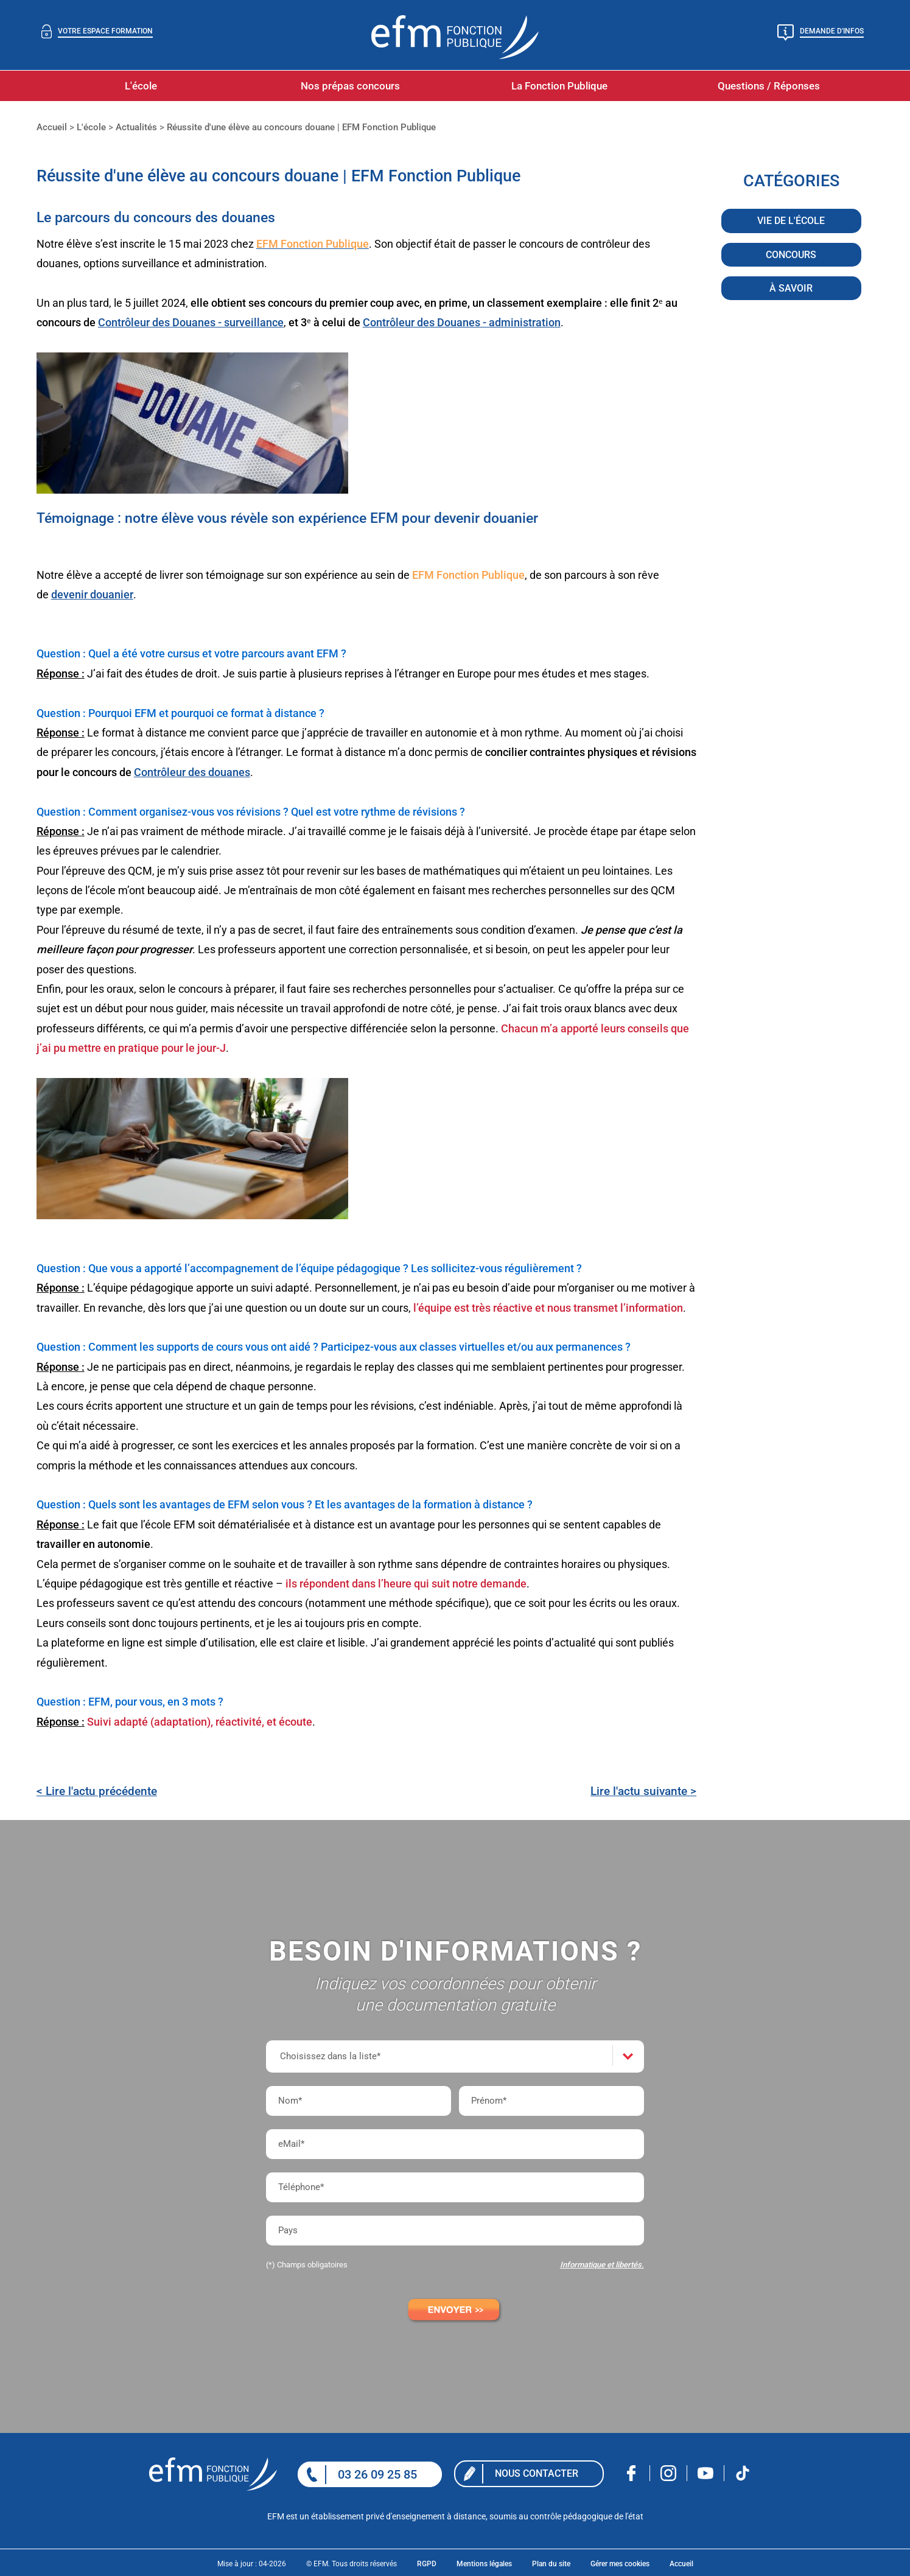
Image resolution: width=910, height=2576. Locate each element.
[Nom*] (358, 2101)
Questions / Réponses (769, 86)
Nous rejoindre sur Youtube (705, 2473)
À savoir (791, 289)
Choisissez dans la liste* (330, 2056)
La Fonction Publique (559, 86)
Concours (791, 256)
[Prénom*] (551, 2101)
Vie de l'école (791, 222)
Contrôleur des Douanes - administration (462, 322)
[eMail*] (454, 2144)
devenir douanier (92, 594)
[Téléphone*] (454, 2187)
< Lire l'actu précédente (97, 1791)
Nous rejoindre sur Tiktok (742, 2473)
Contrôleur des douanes (192, 772)
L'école (141, 86)
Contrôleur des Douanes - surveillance (191, 322)
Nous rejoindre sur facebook (631, 2473)
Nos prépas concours (350, 86)
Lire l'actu (643, 1791)
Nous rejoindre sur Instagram (668, 2473)
